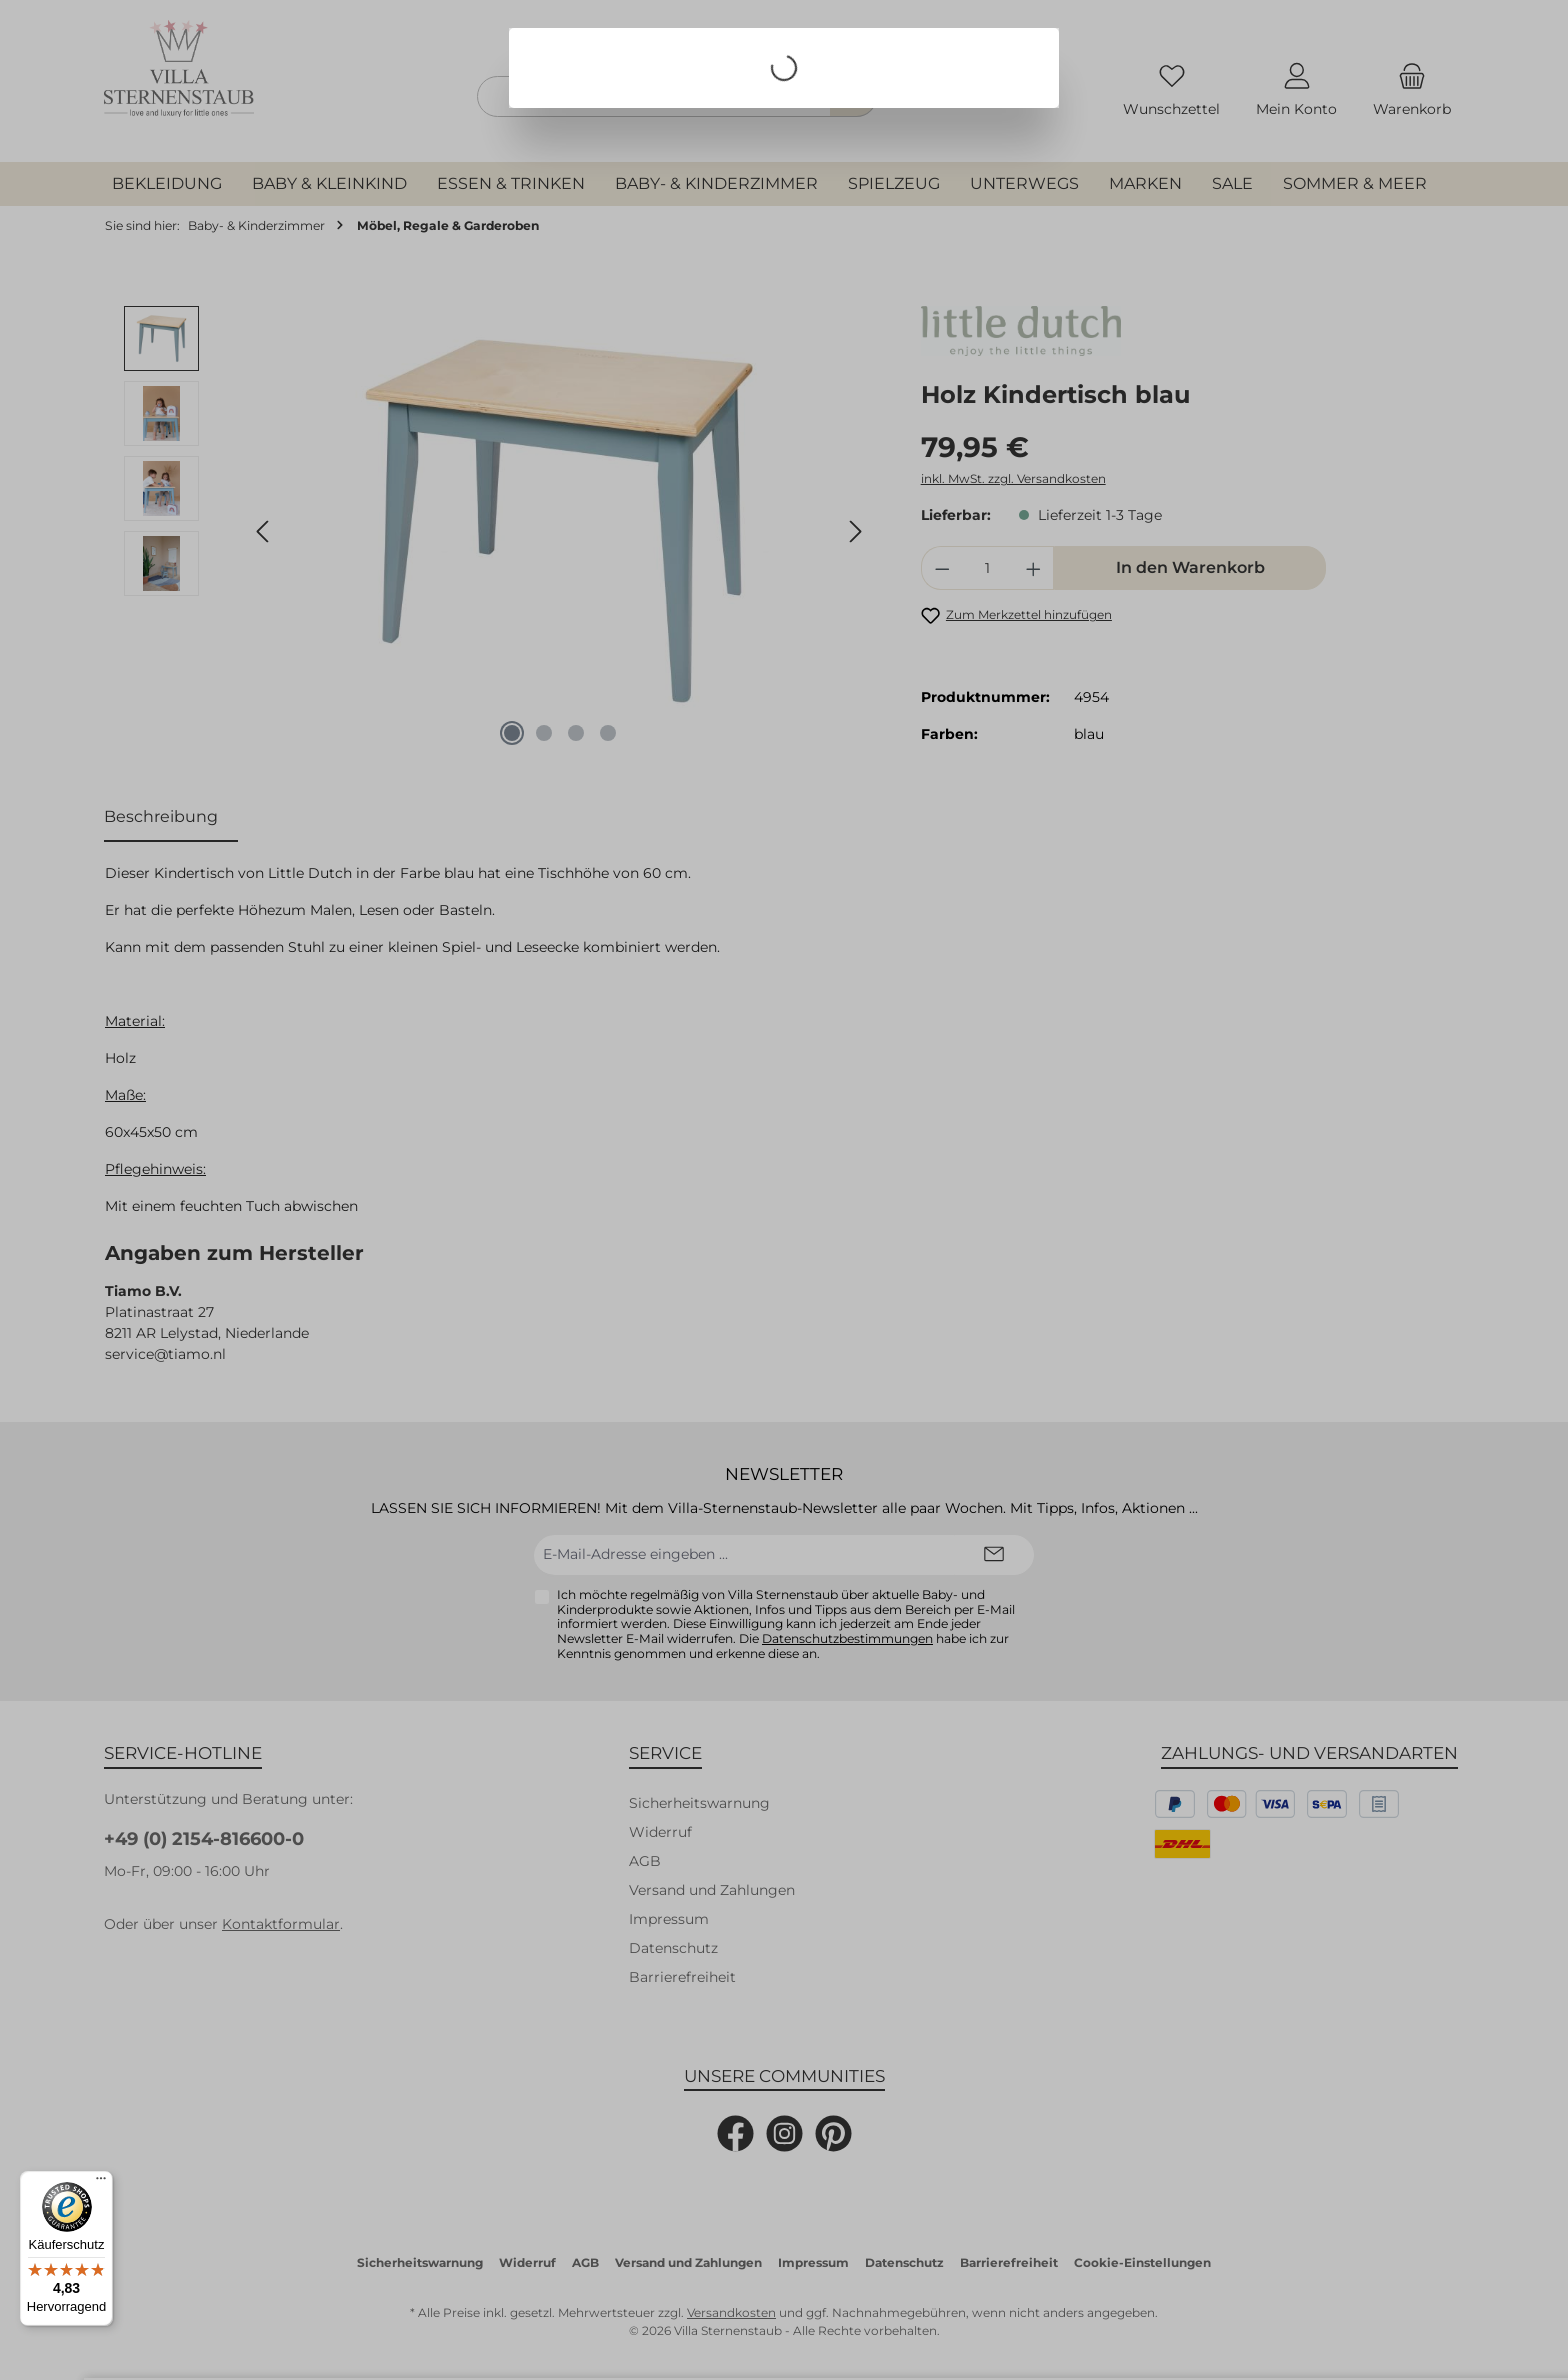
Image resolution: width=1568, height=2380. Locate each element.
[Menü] (101, 2183)
